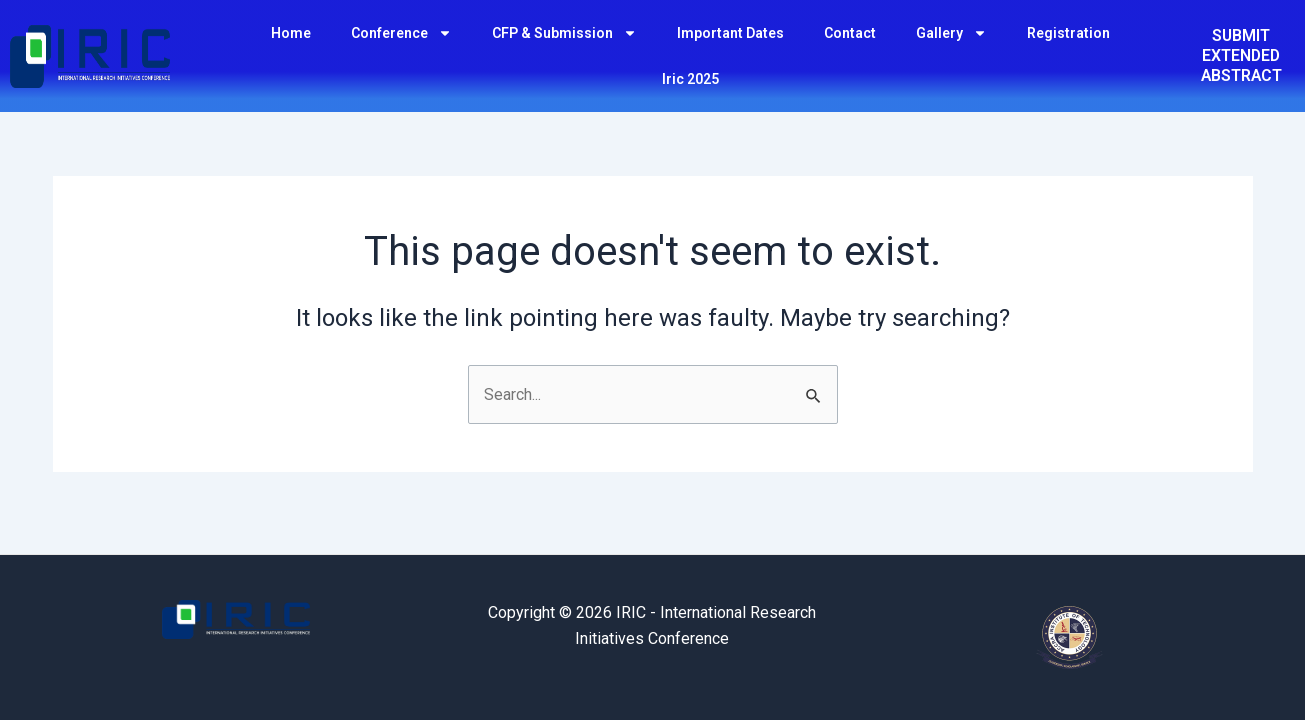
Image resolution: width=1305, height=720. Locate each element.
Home (291, 33)
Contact (850, 33)
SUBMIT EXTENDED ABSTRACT (1241, 55)
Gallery (951, 33)
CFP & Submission (564, 33)
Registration (1068, 33)
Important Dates (730, 33)
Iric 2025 (690, 79)
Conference (401, 33)
